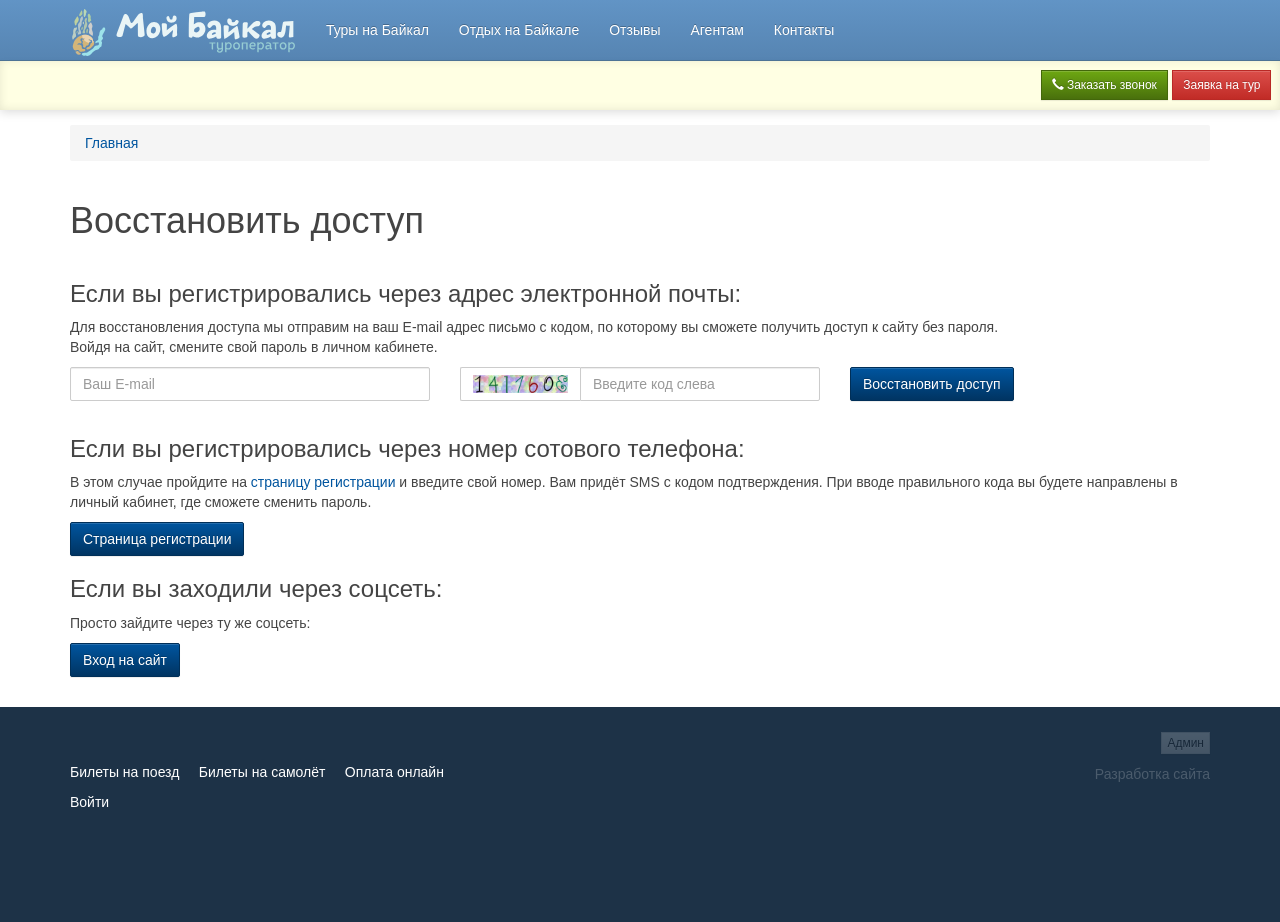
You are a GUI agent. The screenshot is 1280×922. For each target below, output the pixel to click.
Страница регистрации (157, 539)
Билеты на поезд (124, 772)
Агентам (716, 30)
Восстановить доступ (932, 384)
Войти (89, 802)
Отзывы (634, 30)
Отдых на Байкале (519, 30)
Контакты (804, 30)
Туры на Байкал (377, 30)
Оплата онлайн (394, 772)
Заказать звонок (1104, 85)
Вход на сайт (125, 660)
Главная (111, 143)
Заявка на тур (1221, 85)
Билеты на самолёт (262, 772)
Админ (1185, 743)
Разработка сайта (1152, 774)
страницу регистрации (323, 482)
